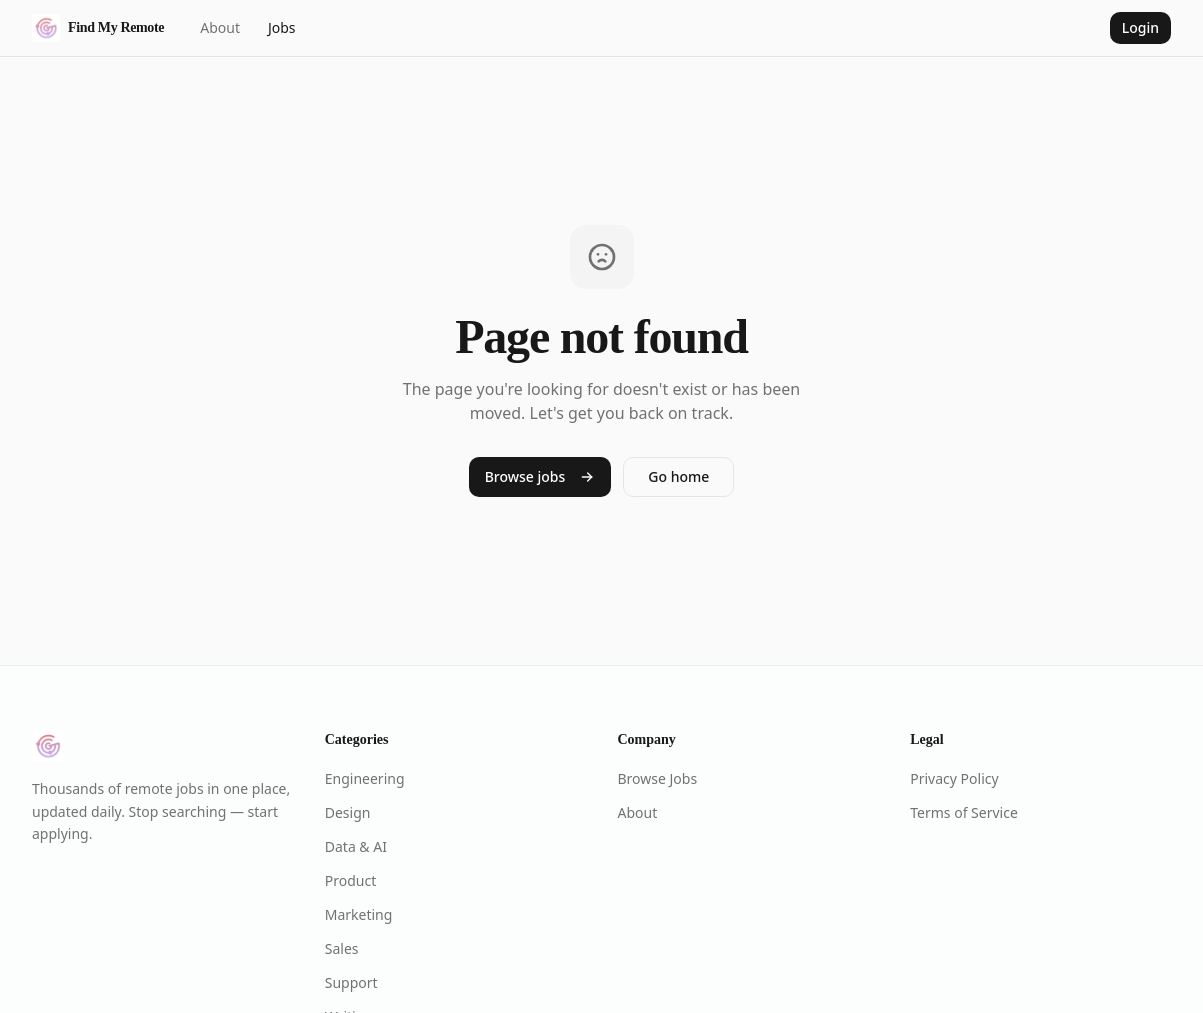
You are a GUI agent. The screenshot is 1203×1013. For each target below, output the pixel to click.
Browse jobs (540, 476)
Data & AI (356, 846)
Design (348, 812)
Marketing (359, 914)
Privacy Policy (954, 778)
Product (350, 880)
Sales (342, 948)
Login (1140, 27)
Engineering (365, 778)
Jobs (282, 27)
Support (351, 982)
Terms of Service (964, 812)
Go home (678, 476)
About (220, 27)
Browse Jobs (658, 778)
